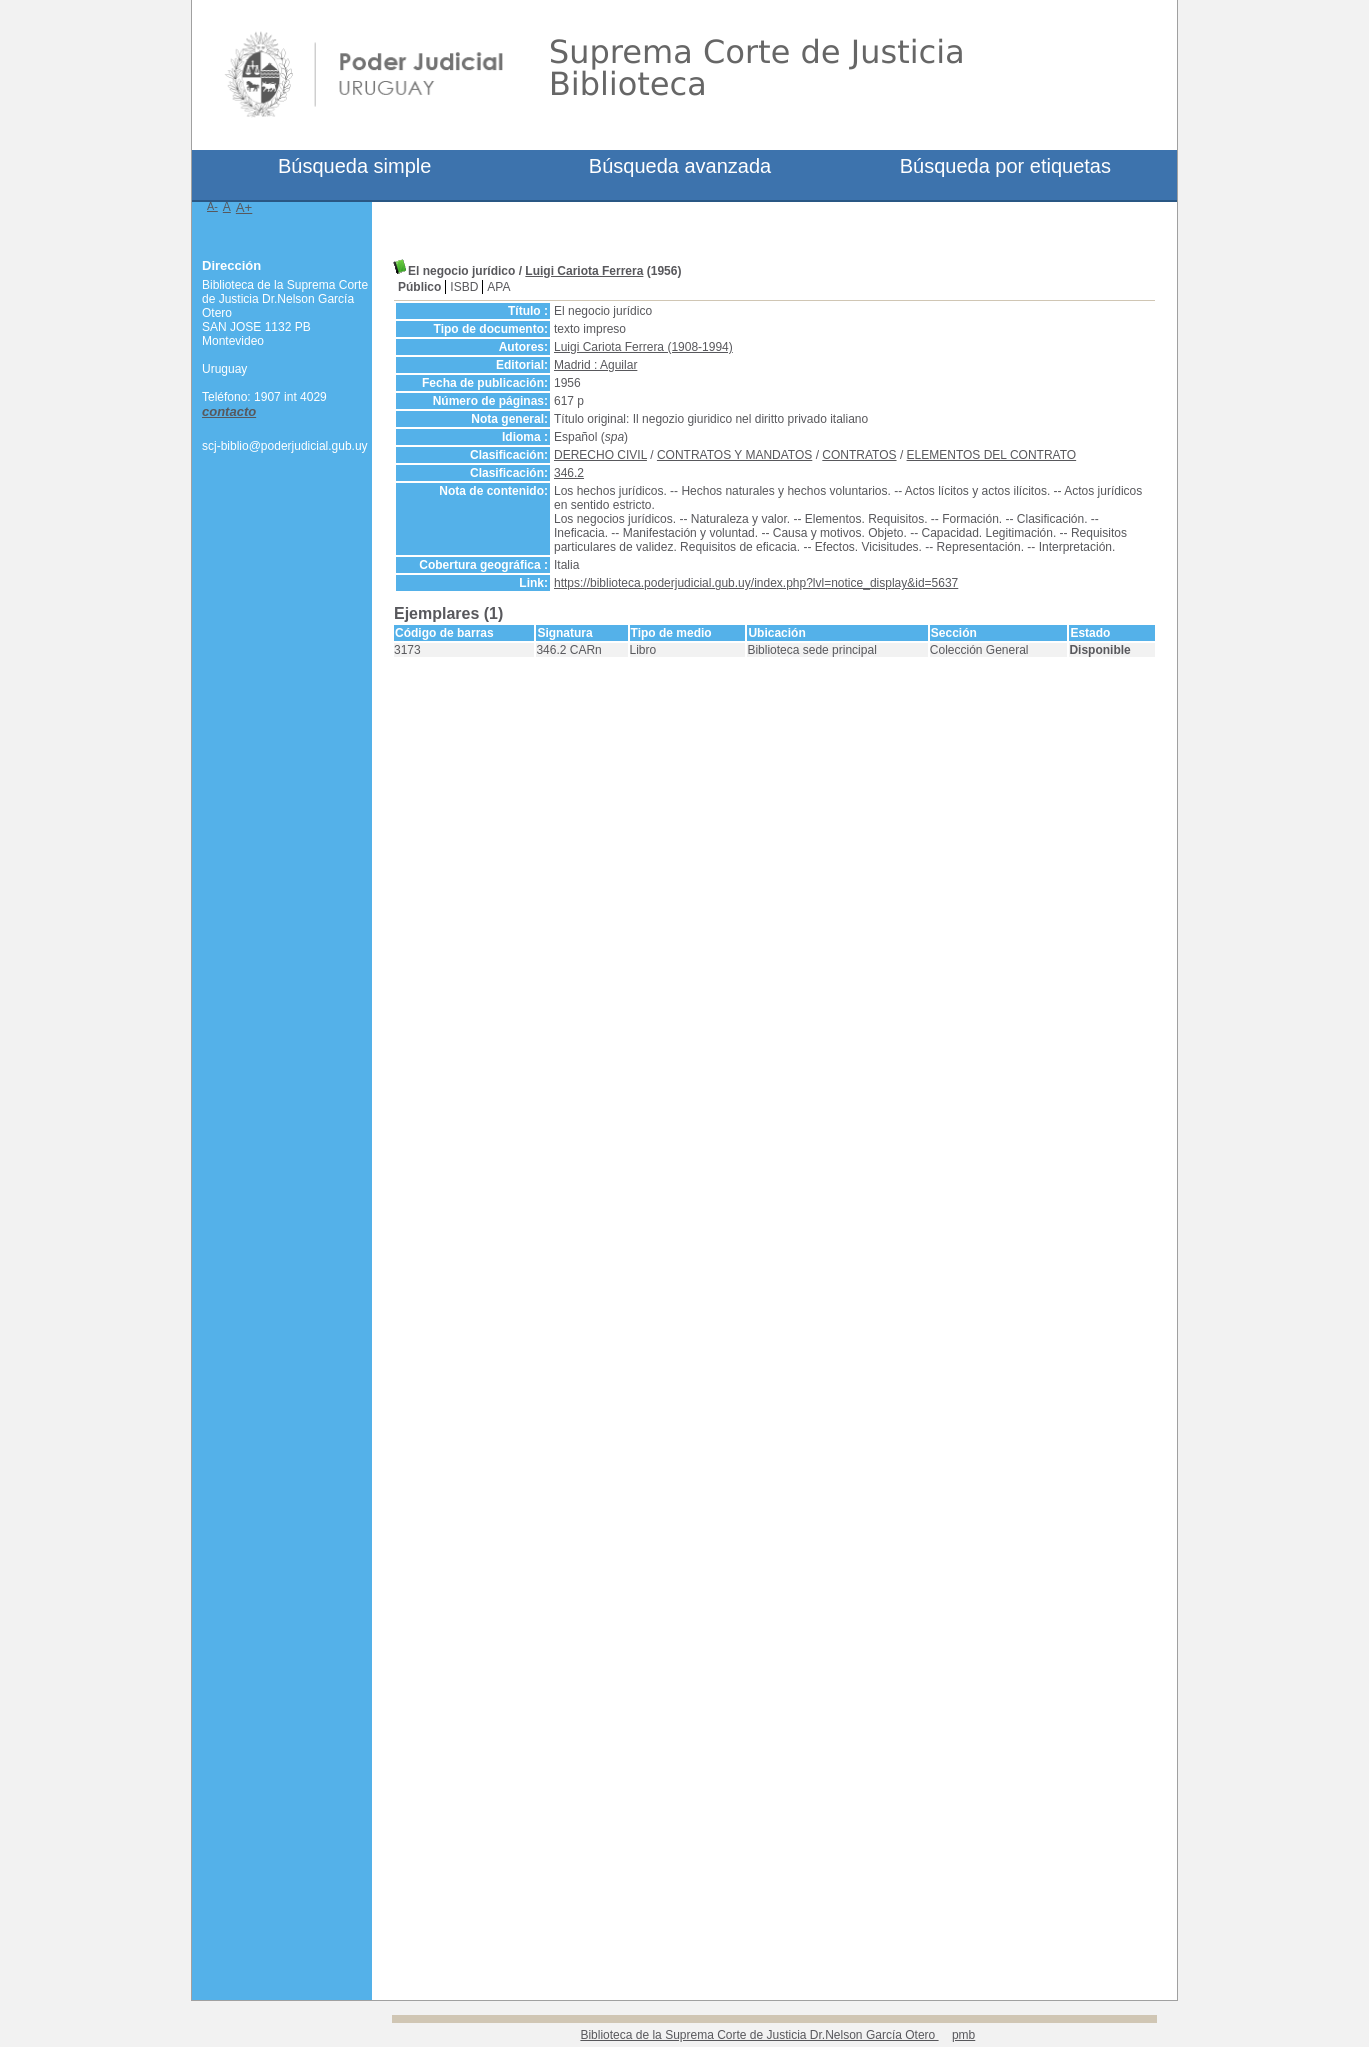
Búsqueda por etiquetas (1005, 166)
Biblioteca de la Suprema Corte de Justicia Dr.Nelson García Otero (759, 2035)
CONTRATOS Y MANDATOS (734, 455)
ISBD (464, 287)
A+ (244, 207)
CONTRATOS (859, 455)
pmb (963, 2035)
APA (498, 287)
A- (212, 206)
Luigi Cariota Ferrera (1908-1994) (643, 347)
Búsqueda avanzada (680, 166)
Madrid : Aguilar (595, 365)
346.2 (569, 473)
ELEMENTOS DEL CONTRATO (992, 455)
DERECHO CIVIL (600, 455)
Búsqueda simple (354, 166)
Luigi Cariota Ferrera (584, 271)
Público (419, 287)
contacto (229, 411)
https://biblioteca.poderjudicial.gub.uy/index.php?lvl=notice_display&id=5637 (756, 583)
